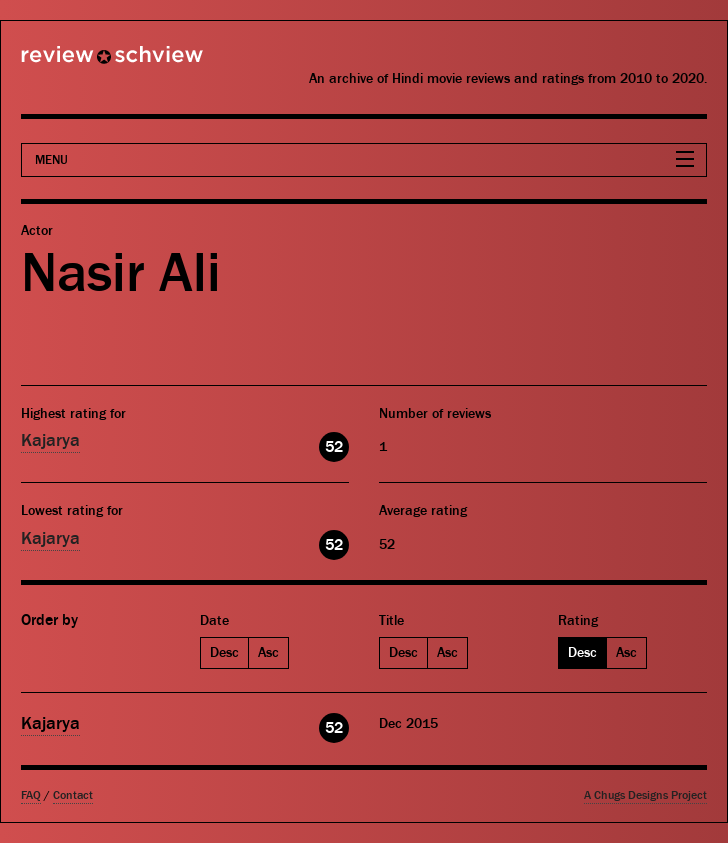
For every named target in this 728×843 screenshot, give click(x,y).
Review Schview (78, 63)
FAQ (31, 795)
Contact (73, 795)
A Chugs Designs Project (645, 795)
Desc (224, 653)
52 (334, 447)
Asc (268, 653)
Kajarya (50, 440)
